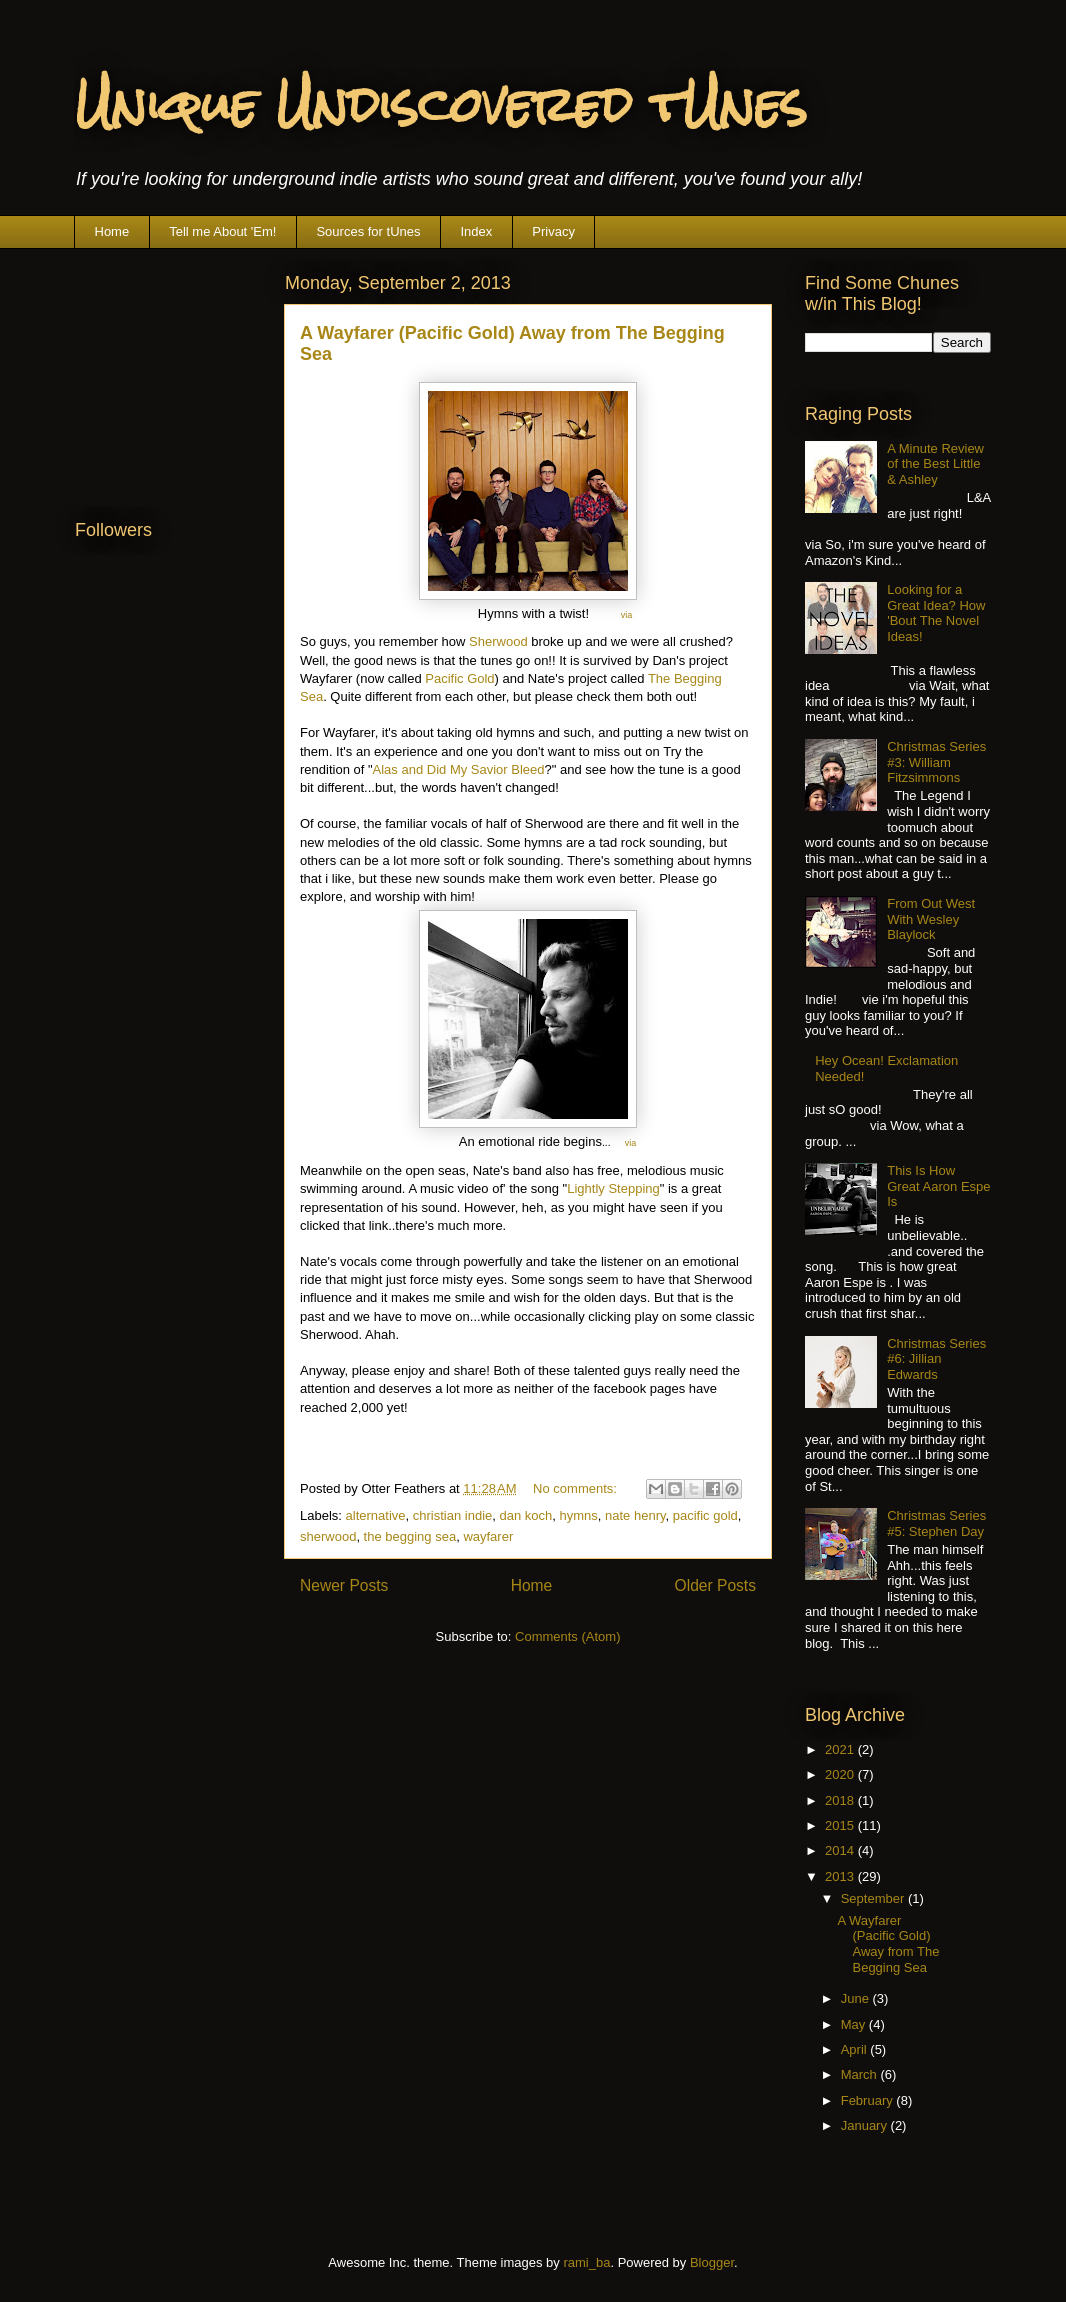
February (869, 2100)
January (866, 2125)
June (857, 1998)
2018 (841, 1800)
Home (112, 231)
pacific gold (705, 1515)
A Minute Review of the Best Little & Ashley (935, 464)
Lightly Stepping (613, 1188)
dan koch (526, 1515)
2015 (841, 1825)
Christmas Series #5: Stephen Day (936, 1523)
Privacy (553, 231)
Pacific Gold (459, 678)
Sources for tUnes (368, 231)
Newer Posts (344, 1585)
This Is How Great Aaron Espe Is (938, 1186)
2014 (841, 1850)
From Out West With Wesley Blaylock (931, 919)
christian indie (453, 1515)
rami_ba (586, 2262)
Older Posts (715, 1585)
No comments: (576, 1488)
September (874, 1898)
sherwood (328, 1536)
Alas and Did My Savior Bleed (459, 769)
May (855, 2024)
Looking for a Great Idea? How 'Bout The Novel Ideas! (936, 613)
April (856, 2049)
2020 (841, 1774)
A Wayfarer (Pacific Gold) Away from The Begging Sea (888, 1944)
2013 (841, 1876)
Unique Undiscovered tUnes (440, 105)
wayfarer (488, 1536)
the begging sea (410, 1536)
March (861, 2074)
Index (476, 231)
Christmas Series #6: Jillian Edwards (936, 1359)
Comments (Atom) (567, 1636)
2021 (841, 1749)
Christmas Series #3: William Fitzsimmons (936, 762)
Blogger (712, 2262)
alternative (376, 1515)
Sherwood (498, 641)
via (627, 615)
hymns (579, 1515)
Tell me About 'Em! (222, 231)
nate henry (635, 1515)
